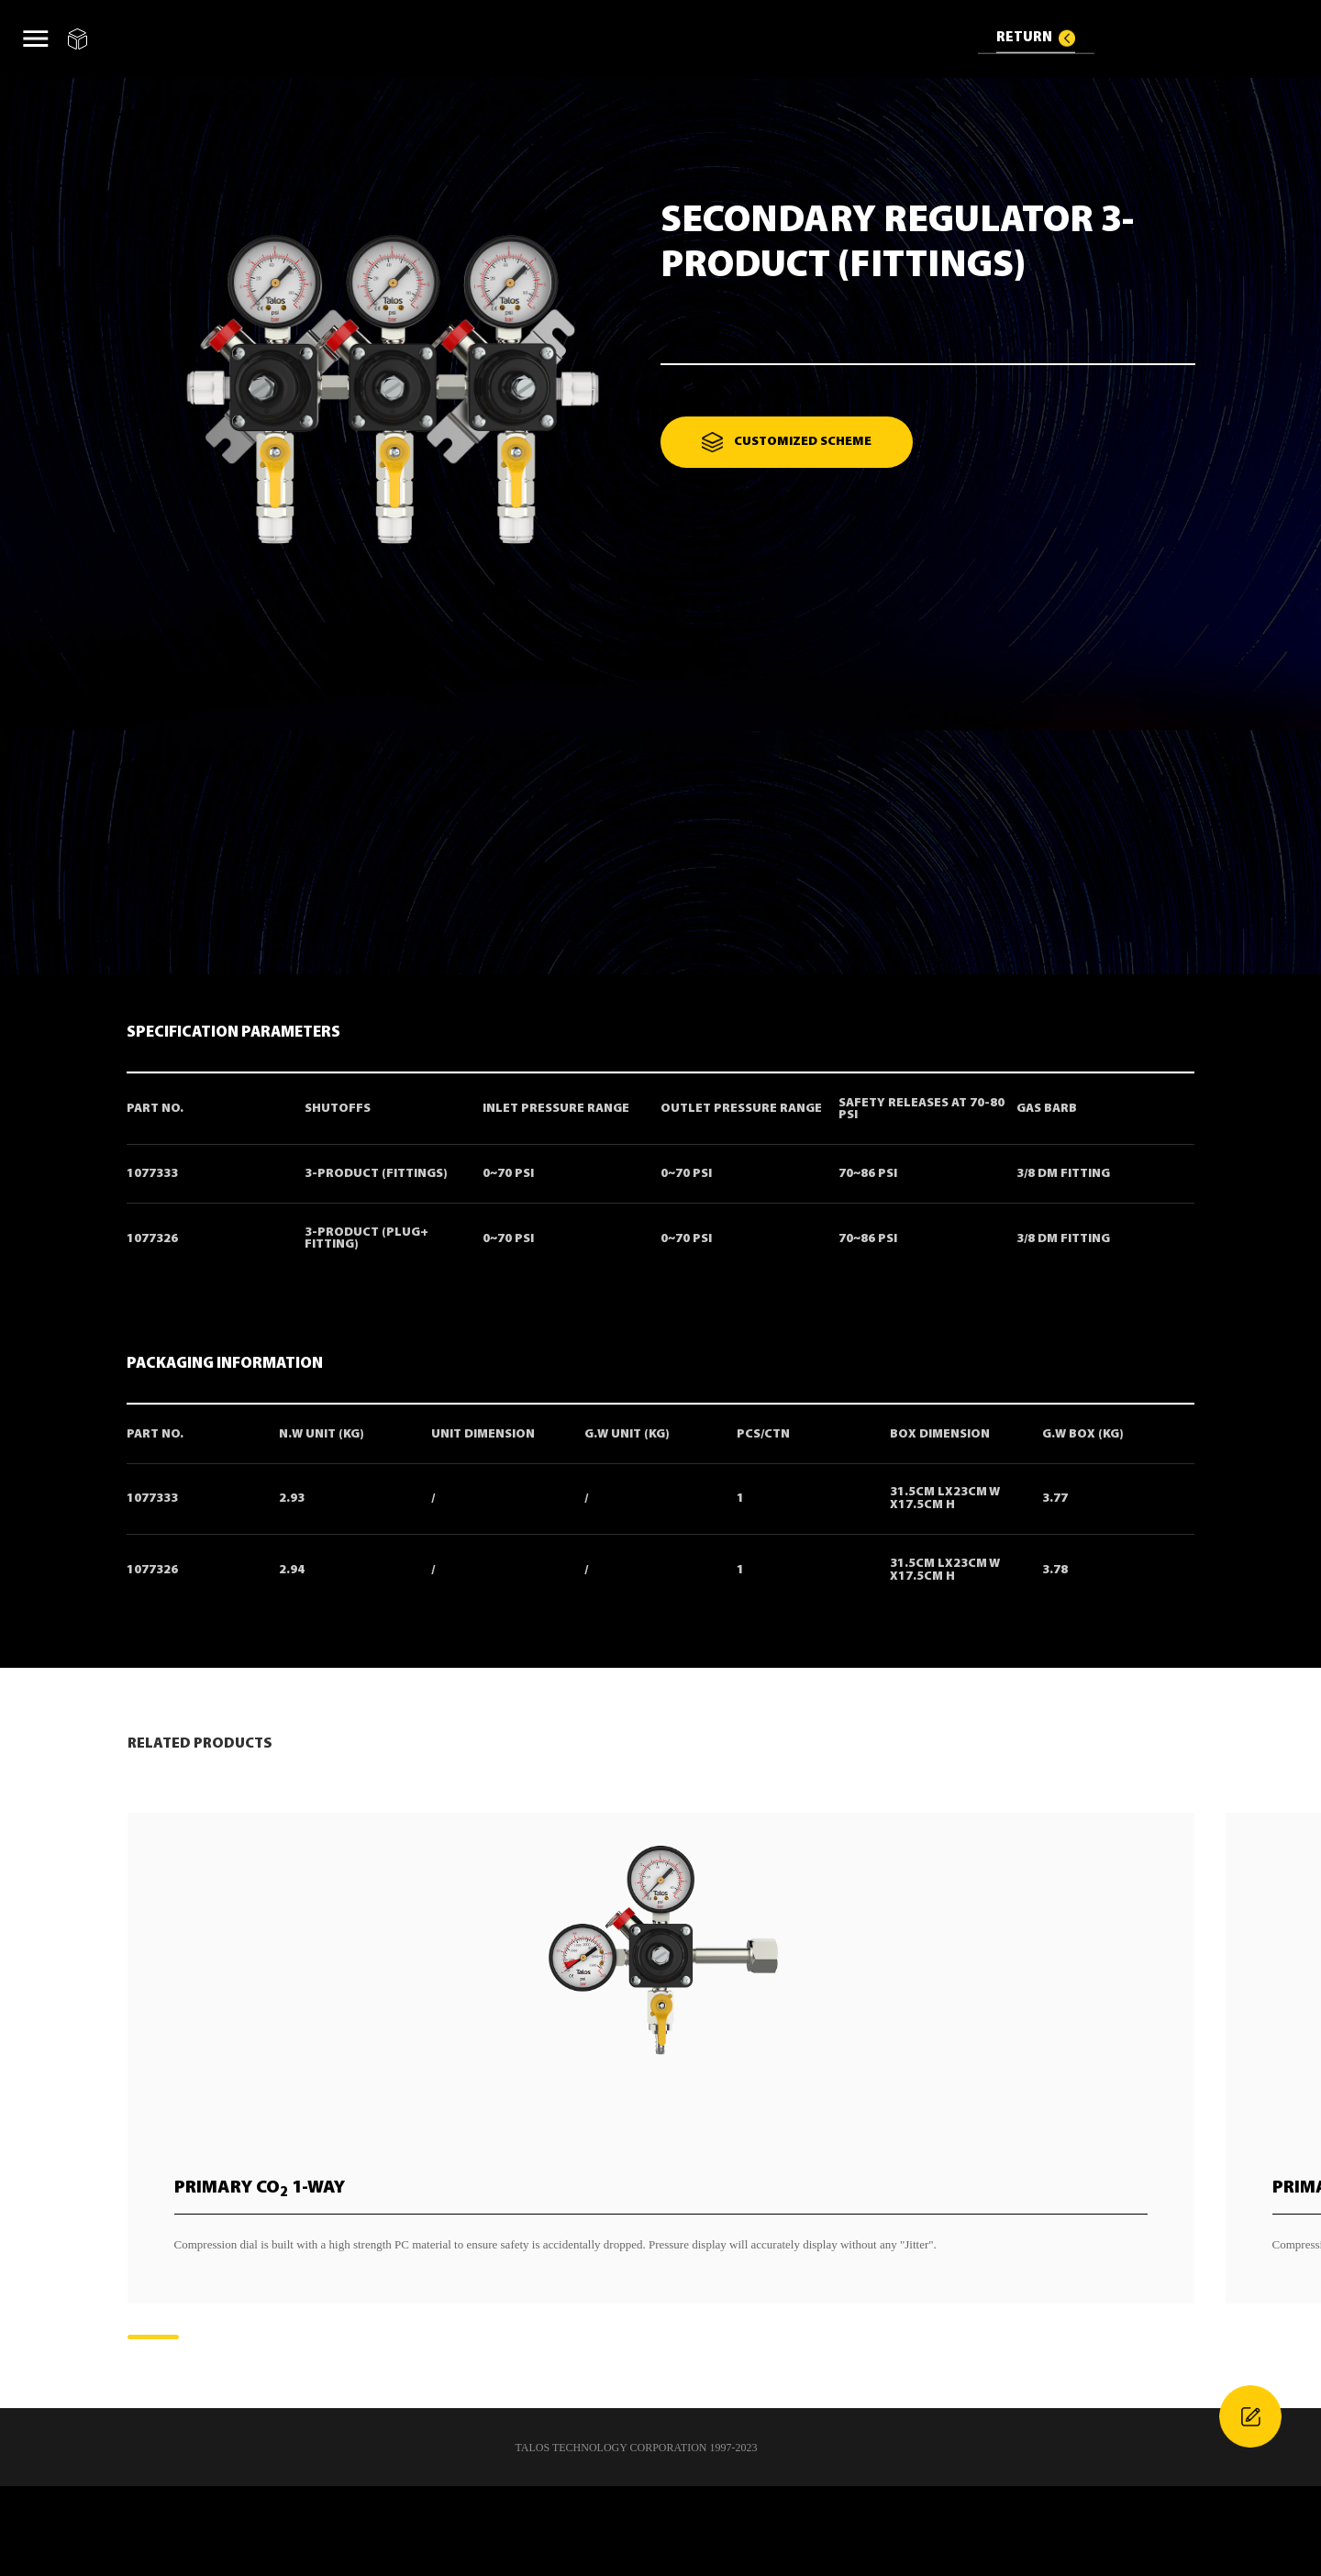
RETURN (1024, 37)
